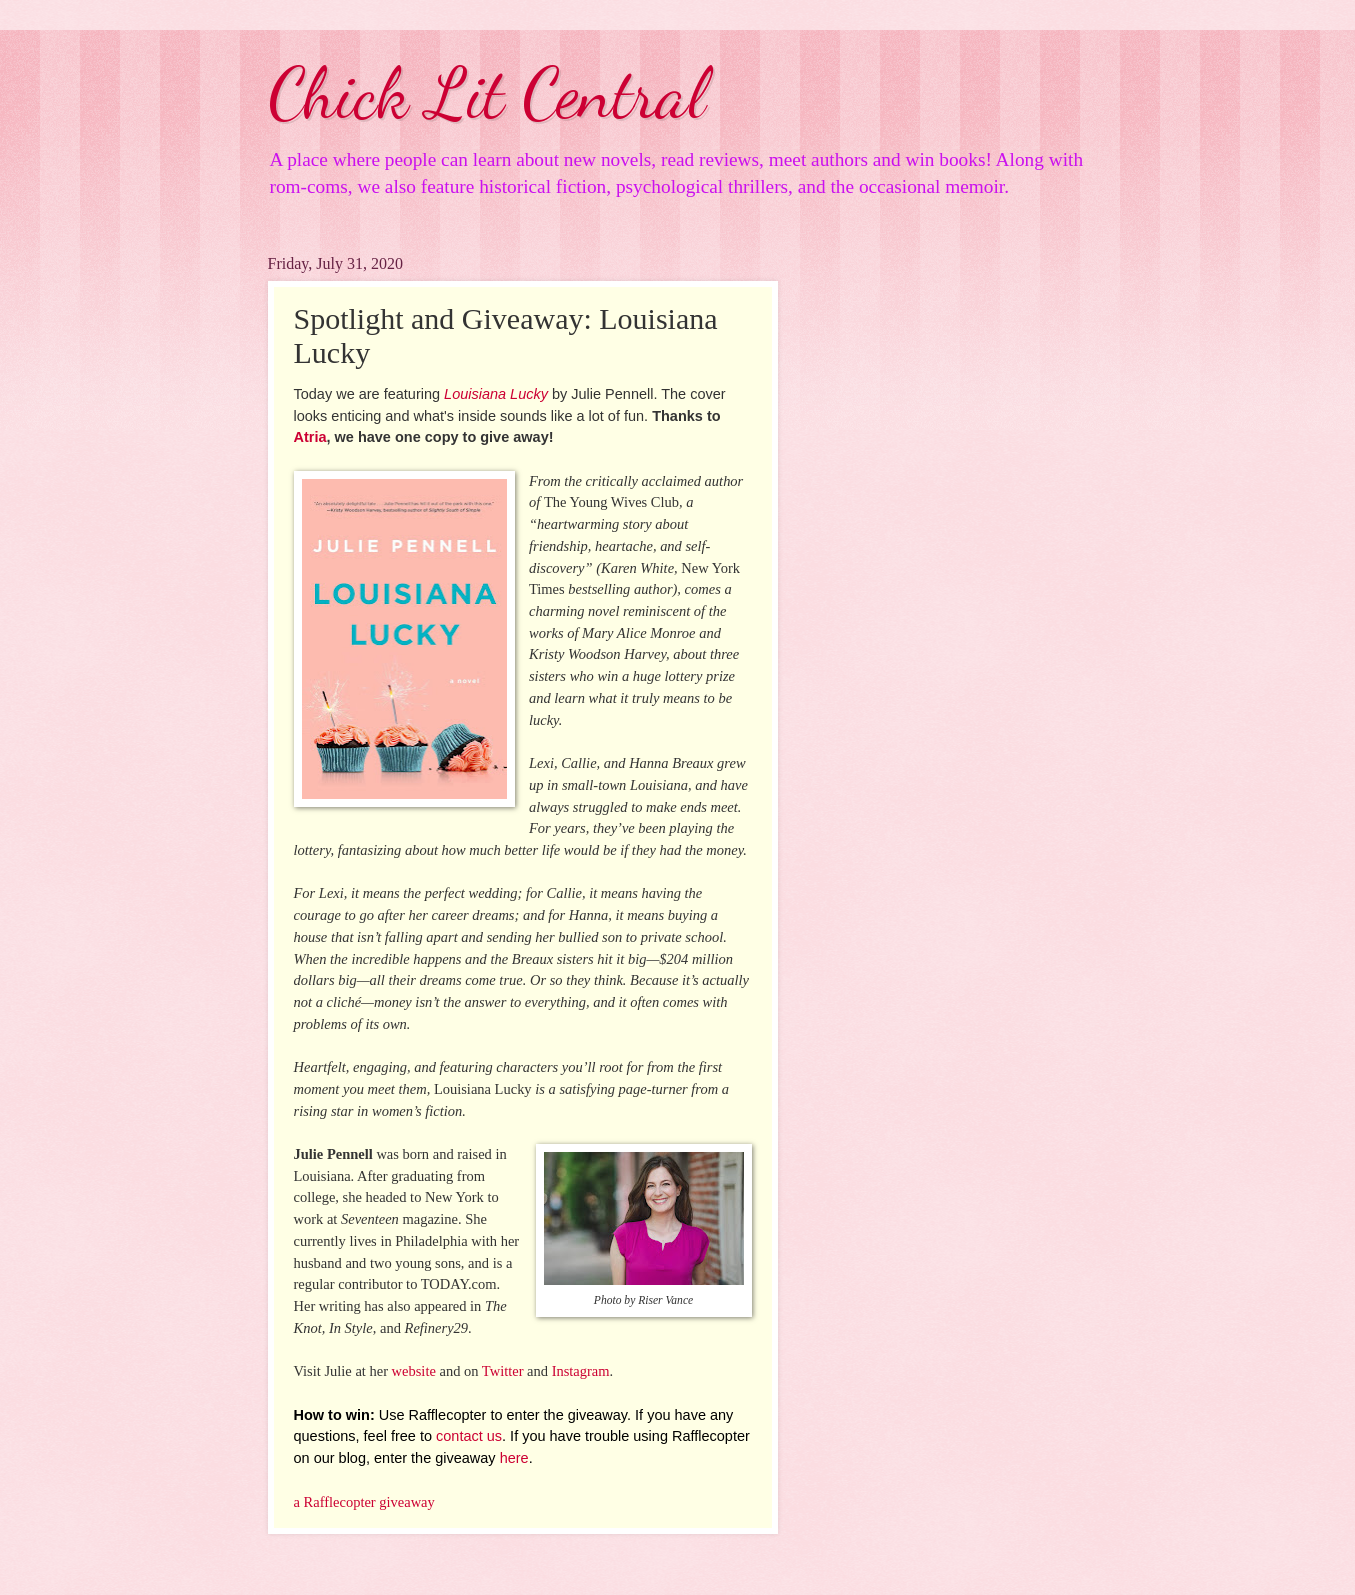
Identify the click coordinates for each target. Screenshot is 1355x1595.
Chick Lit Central (487, 94)
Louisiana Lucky (496, 394)
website (414, 1371)
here (514, 1458)
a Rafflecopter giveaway (364, 1502)
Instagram (581, 1371)
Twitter (503, 1371)
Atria (310, 437)
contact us (469, 1436)
